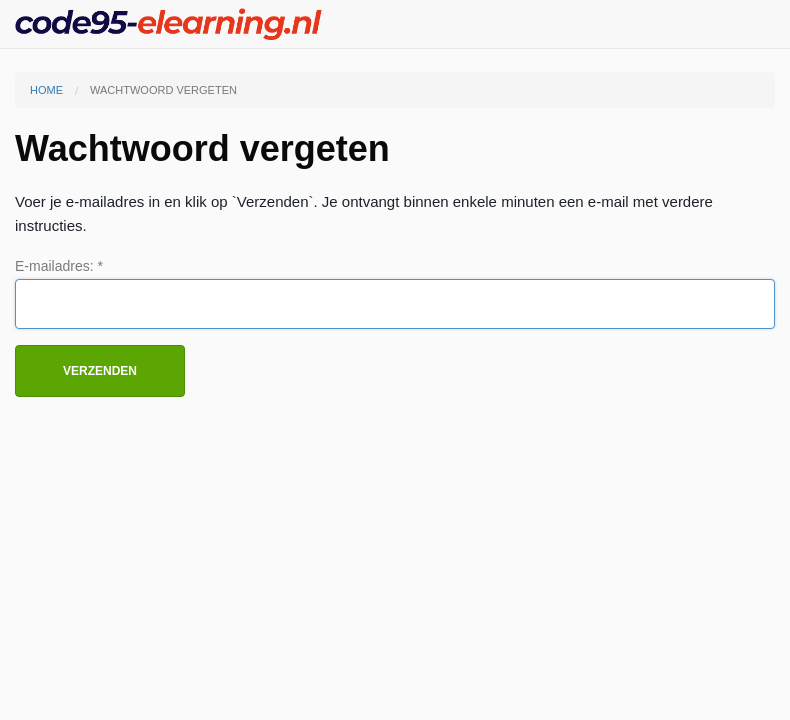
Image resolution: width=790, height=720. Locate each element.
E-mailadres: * (59, 266)
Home (46, 90)
